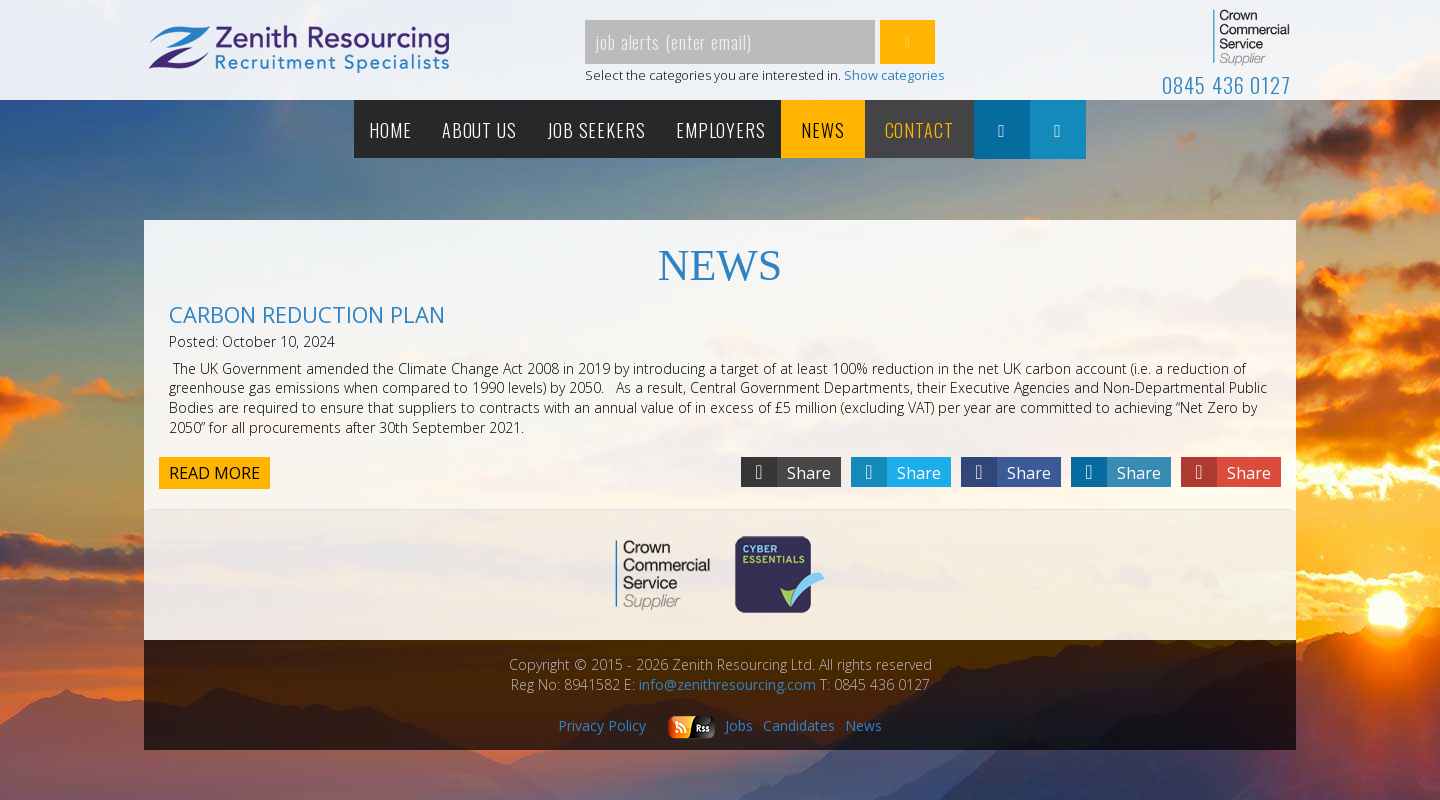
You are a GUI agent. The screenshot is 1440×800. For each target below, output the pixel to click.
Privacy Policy (602, 725)
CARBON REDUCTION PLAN (307, 314)
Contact (919, 130)
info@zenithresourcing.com (727, 684)
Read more (214, 473)
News (823, 130)
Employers (721, 130)
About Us (479, 130)
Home (390, 130)
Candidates (799, 725)
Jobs (739, 725)
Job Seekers (596, 130)
